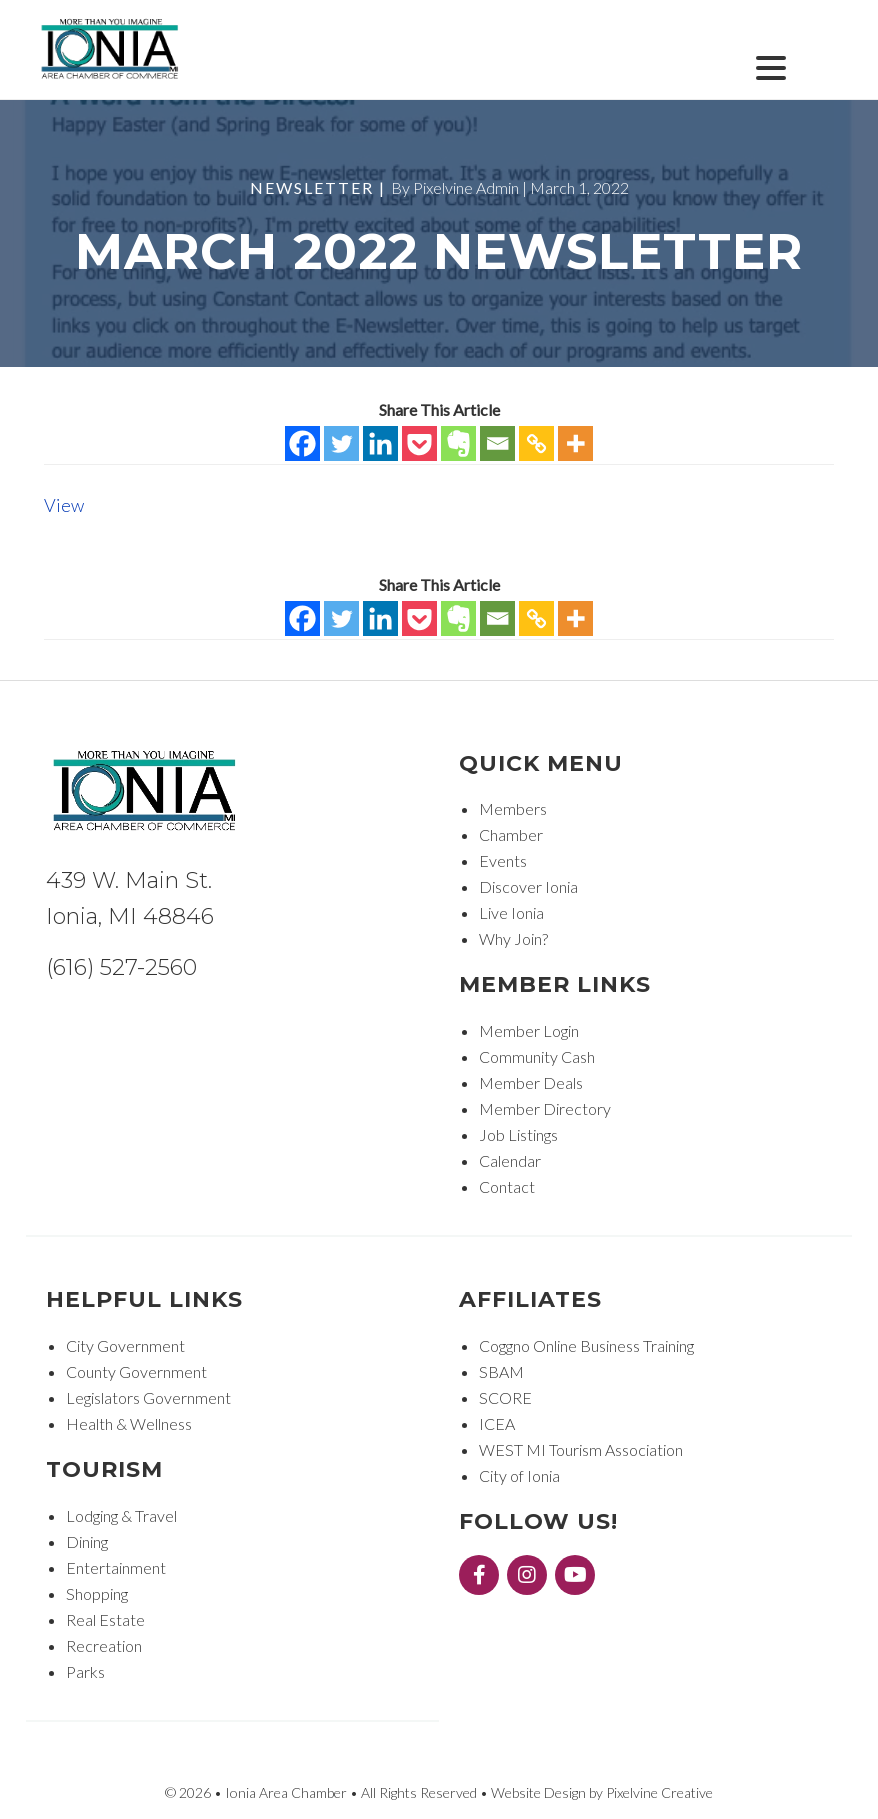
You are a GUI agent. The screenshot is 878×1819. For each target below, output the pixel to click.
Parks (85, 1671)
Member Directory (545, 1108)
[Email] (497, 443)
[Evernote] (458, 443)
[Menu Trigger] (771, 65)
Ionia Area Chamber (111, 50)
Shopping (97, 1593)
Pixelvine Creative (659, 1792)
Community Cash (537, 1056)
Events (503, 860)
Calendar (510, 1160)
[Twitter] (341, 443)
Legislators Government (148, 1397)
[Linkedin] (380, 443)
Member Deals (531, 1082)
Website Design (538, 1792)
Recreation (104, 1645)
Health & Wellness (129, 1423)
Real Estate (105, 1619)
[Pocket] (419, 443)
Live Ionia (511, 912)
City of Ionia (519, 1475)
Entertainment (116, 1567)
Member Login (529, 1030)
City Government (125, 1345)
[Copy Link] (536, 443)
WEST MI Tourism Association (581, 1449)
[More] (575, 443)
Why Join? (513, 938)
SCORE (505, 1397)
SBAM (501, 1371)
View (64, 505)
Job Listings (518, 1134)
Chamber (511, 834)
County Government (136, 1371)
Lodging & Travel (121, 1515)
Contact (507, 1186)
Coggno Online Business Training (586, 1345)
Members (513, 808)
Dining (87, 1541)
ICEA (497, 1423)
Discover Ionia (528, 886)
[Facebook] (302, 443)
